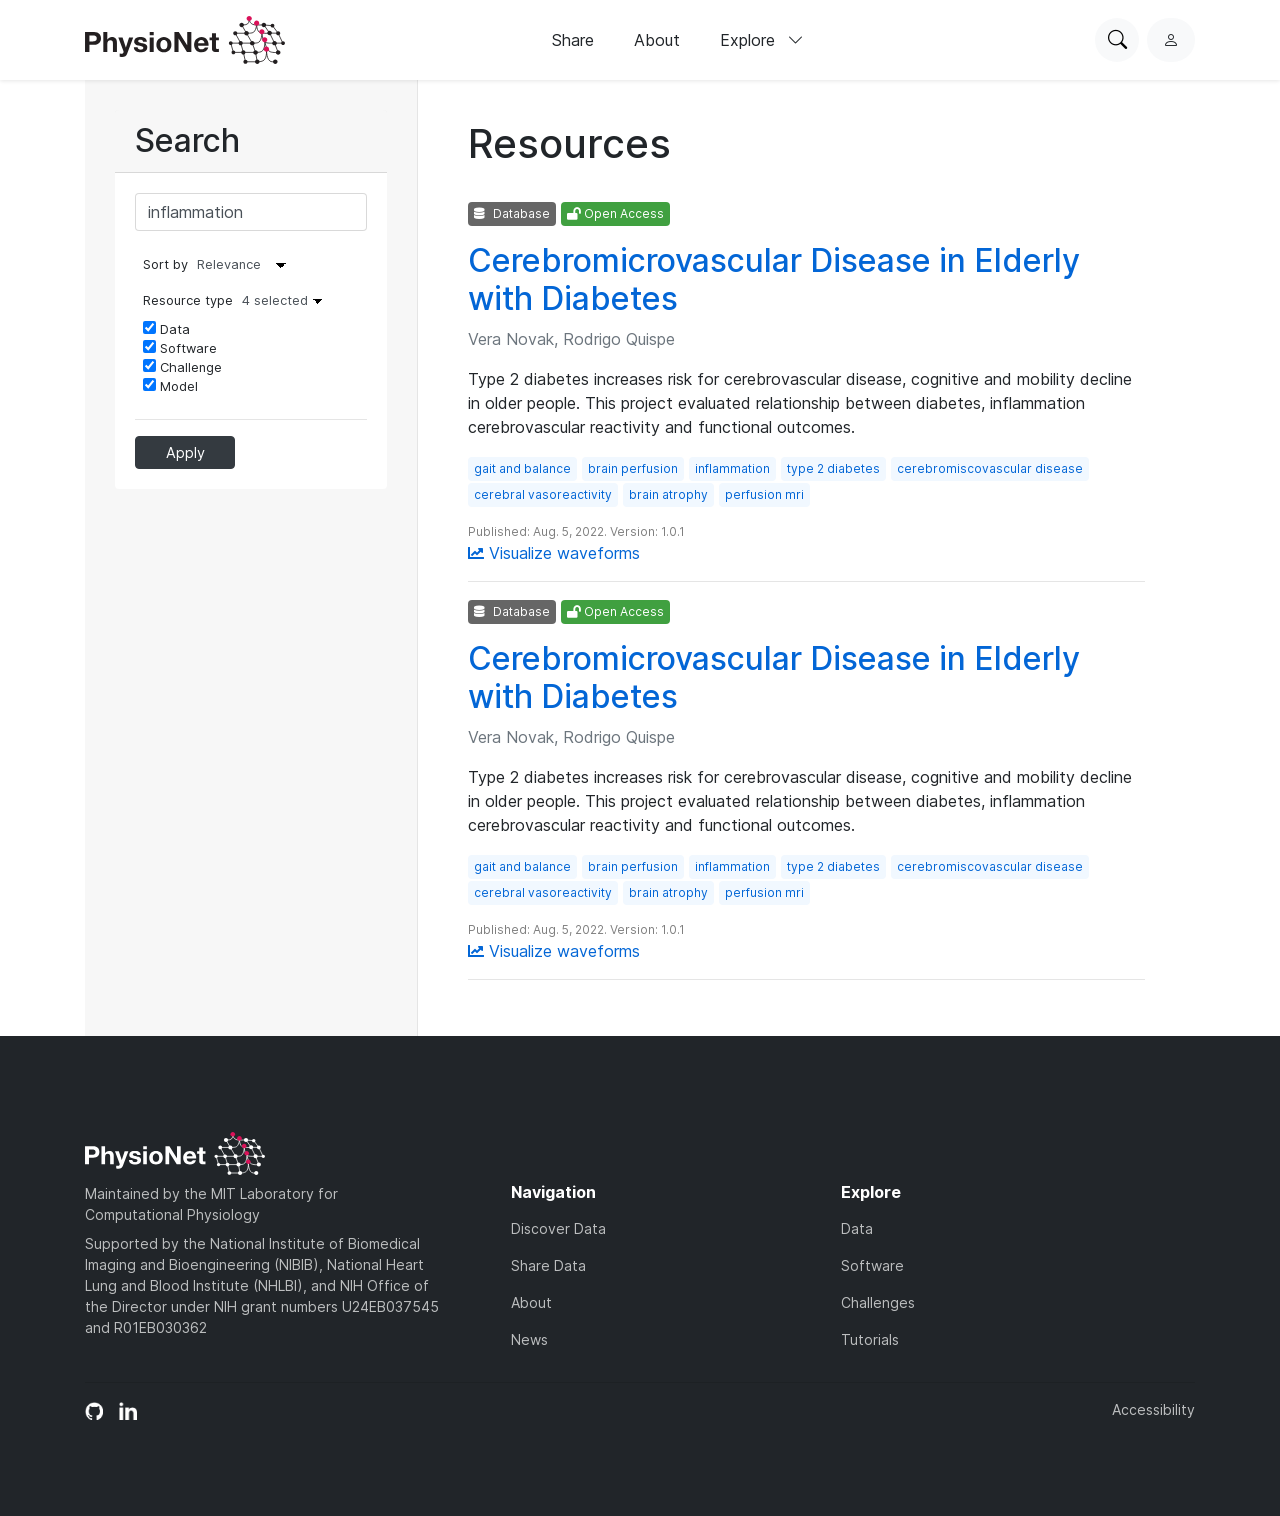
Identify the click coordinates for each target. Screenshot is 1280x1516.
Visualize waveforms (554, 553)
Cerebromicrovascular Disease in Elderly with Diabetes (774, 279)
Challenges (878, 1302)
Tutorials (870, 1339)
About (657, 40)
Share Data (548, 1265)
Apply (185, 452)
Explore (762, 40)
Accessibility (1153, 1409)
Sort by (165, 264)
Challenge (182, 367)
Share (573, 40)
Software (180, 348)
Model (170, 386)
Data (166, 329)
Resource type (238, 300)
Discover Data (558, 1228)
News (529, 1339)
